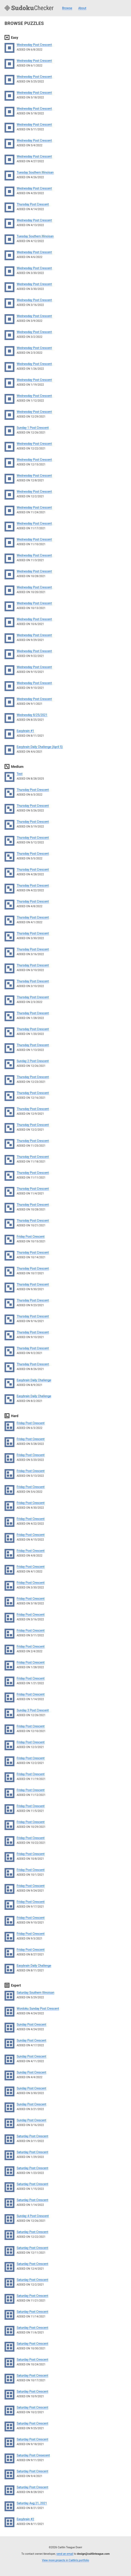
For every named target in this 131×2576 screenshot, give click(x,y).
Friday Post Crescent (30, 1236)
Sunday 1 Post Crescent (33, 427)
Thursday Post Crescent (33, 204)
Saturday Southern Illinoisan (35, 1992)
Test (20, 774)
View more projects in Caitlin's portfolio (65, 2560)
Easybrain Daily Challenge (34, 1380)
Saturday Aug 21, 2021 (32, 2503)
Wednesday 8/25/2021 (32, 715)
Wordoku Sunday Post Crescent (38, 2008)
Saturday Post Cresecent (33, 2455)
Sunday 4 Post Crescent (33, 2216)
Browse (67, 8)
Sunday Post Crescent (31, 2024)
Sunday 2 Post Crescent (33, 1061)
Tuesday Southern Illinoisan (35, 172)
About (82, 8)
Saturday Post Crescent (32, 2136)
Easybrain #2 (25, 2519)
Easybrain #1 (25, 731)
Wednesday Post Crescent (34, 45)
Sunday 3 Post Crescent (33, 1710)
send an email (64, 2553)
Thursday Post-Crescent (33, 1364)
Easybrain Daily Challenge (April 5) (40, 747)
